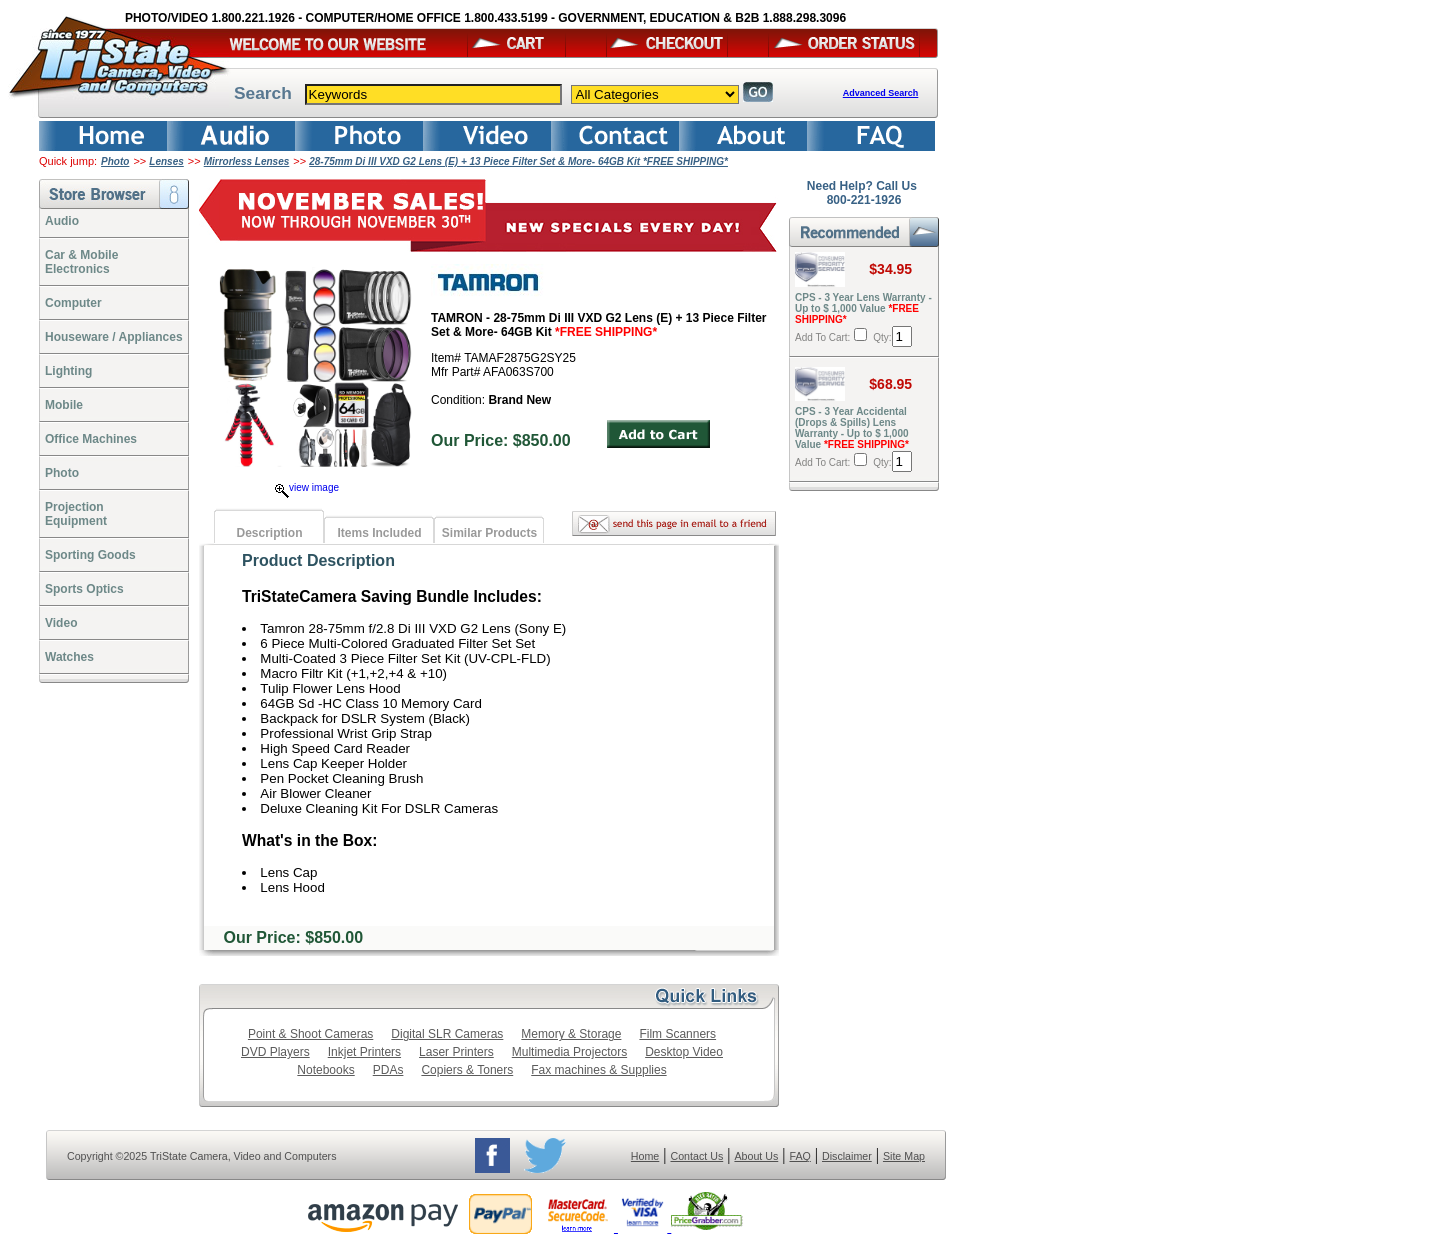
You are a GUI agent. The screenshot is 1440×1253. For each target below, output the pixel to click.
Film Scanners (677, 1034)
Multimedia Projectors (569, 1052)
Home (645, 1156)
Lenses (166, 161)
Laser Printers (456, 1052)
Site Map (904, 1156)
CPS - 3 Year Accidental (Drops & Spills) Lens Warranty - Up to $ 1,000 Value (852, 428)
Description (269, 533)
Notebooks (325, 1070)
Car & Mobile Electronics (81, 262)
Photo (115, 161)
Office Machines (91, 439)
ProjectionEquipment (76, 514)
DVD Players (275, 1052)
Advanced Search (881, 93)
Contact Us (697, 1156)
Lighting (68, 371)
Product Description (318, 560)
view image (307, 487)
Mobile (64, 405)
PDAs (388, 1070)
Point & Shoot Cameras (310, 1034)
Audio (62, 221)
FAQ (799, 1156)
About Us (756, 1156)
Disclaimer (847, 1156)
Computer (73, 303)
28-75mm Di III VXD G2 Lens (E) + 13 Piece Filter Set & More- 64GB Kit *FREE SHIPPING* (518, 161)
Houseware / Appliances (114, 337)
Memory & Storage (571, 1034)
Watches (69, 657)
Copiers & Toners (467, 1070)
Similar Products (489, 533)
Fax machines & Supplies (598, 1070)
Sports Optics (84, 589)
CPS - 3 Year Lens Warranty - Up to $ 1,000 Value (863, 308)
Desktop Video (684, 1052)
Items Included (379, 533)
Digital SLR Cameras (447, 1034)
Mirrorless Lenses (247, 161)
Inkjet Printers (364, 1052)
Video (61, 623)
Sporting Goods (90, 555)
